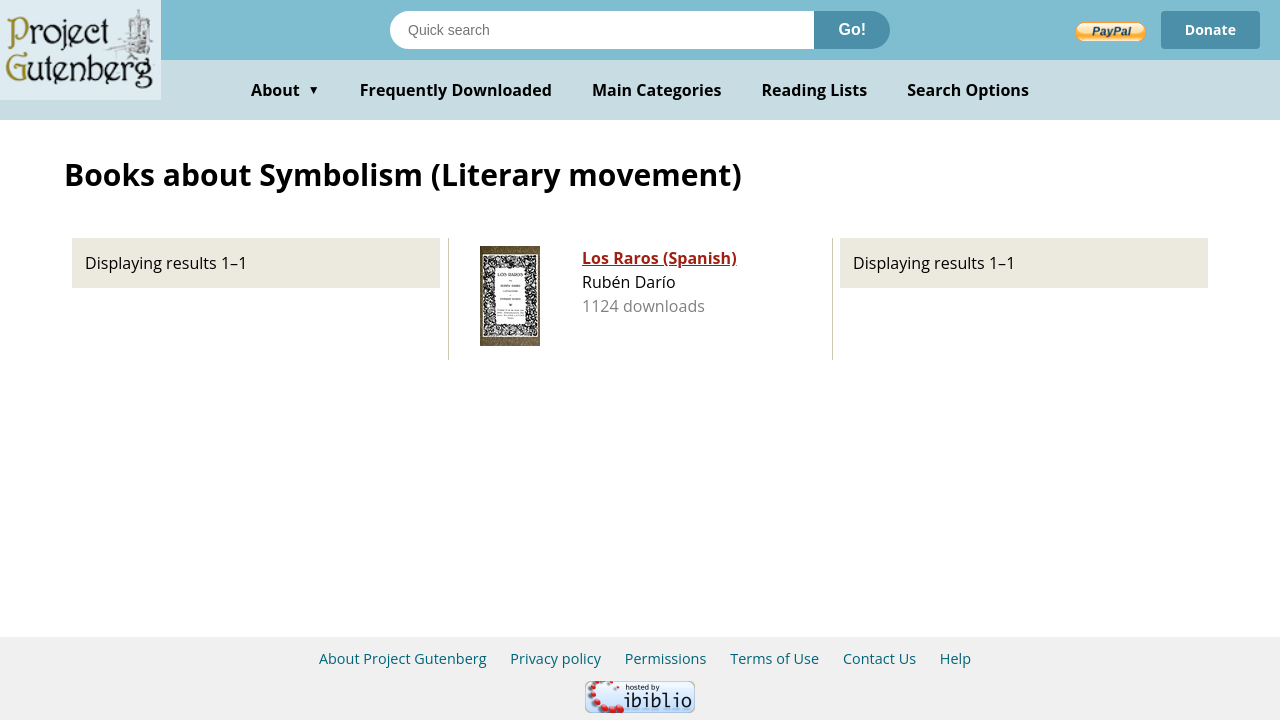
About (285, 90)
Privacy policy (555, 658)
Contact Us (879, 658)
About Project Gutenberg (403, 658)
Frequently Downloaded (456, 90)
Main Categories (657, 90)
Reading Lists (815, 90)
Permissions (666, 658)
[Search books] (602, 30)
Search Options (968, 90)
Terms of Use (774, 658)
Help (955, 658)
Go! (852, 29)
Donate (1210, 29)
